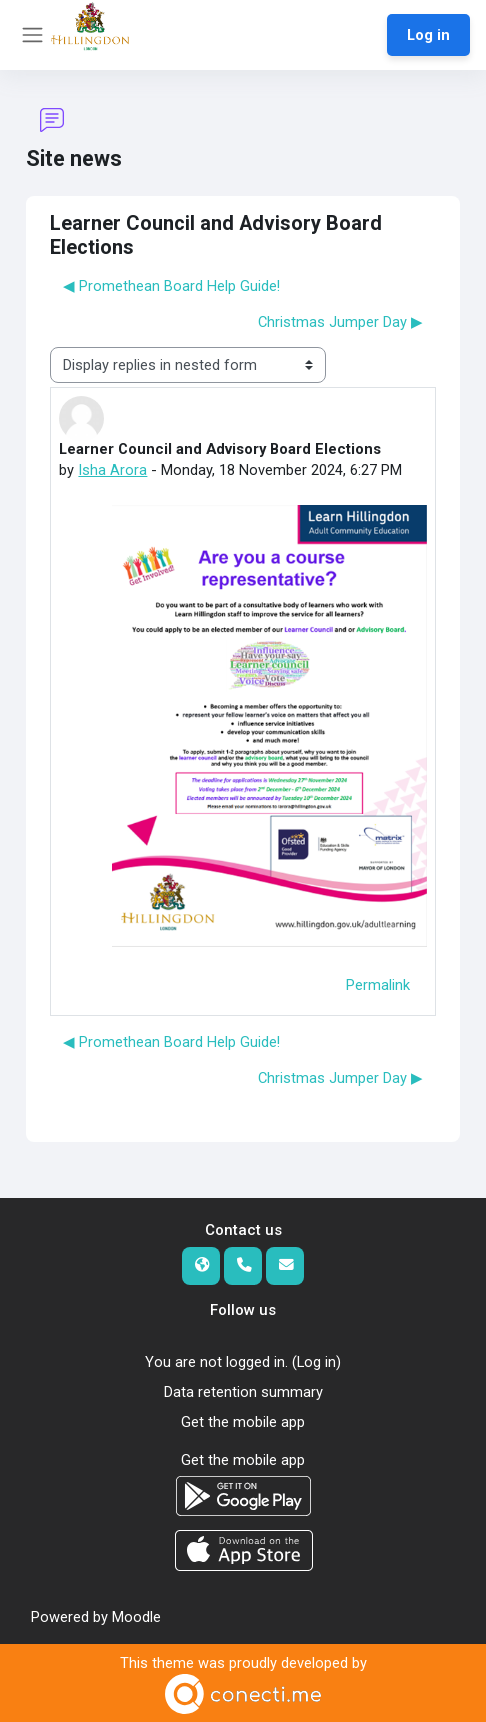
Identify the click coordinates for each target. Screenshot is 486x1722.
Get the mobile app (243, 1422)
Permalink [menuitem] (378, 985)
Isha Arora (112, 470)
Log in (428, 35)
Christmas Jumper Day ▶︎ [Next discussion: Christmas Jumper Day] (340, 322)
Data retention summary (243, 1392)
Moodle (136, 1617)
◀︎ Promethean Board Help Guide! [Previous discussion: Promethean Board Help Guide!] (171, 286)
